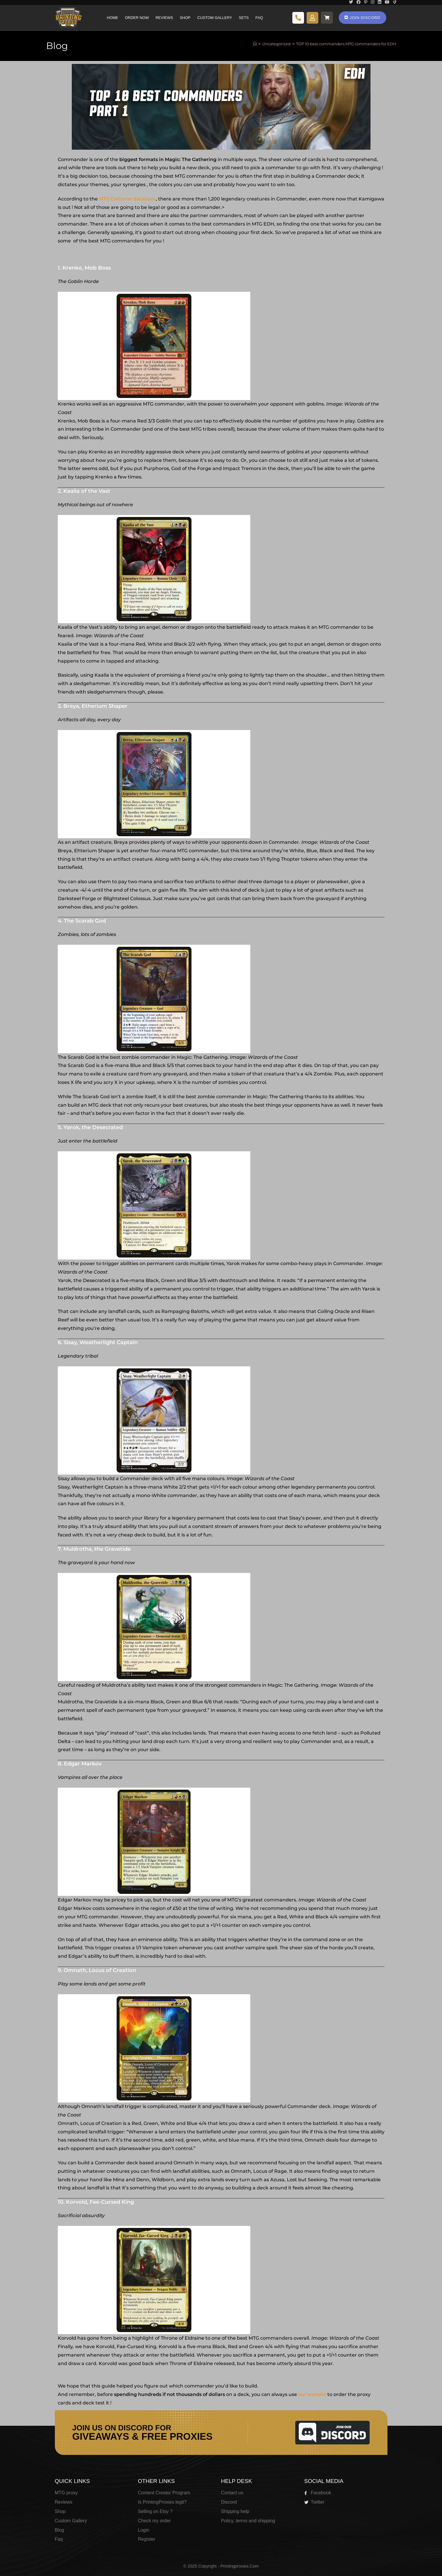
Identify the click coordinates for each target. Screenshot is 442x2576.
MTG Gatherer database (127, 199)
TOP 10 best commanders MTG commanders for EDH (346, 43)
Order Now (137, 17)
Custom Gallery (214, 17)
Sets (244, 17)
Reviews (164, 17)
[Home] (255, 43)
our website (312, 2394)
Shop (185, 17)
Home (112, 17)
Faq (259, 17)
